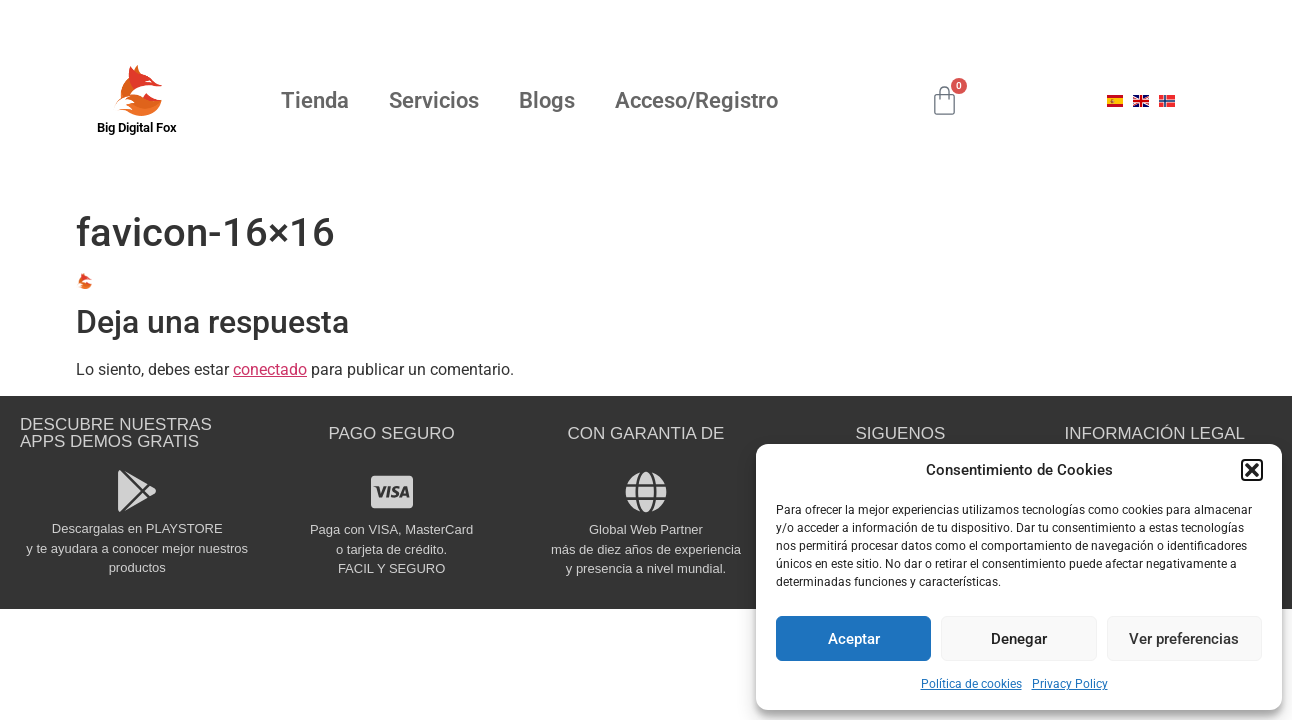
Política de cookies (971, 684)
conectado (270, 369)
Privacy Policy (1070, 684)
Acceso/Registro (696, 100)
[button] (1252, 470)
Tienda (315, 100)
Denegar (1019, 639)
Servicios (434, 100)
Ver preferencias (1184, 639)
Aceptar (854, 639)
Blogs (547, 100)
